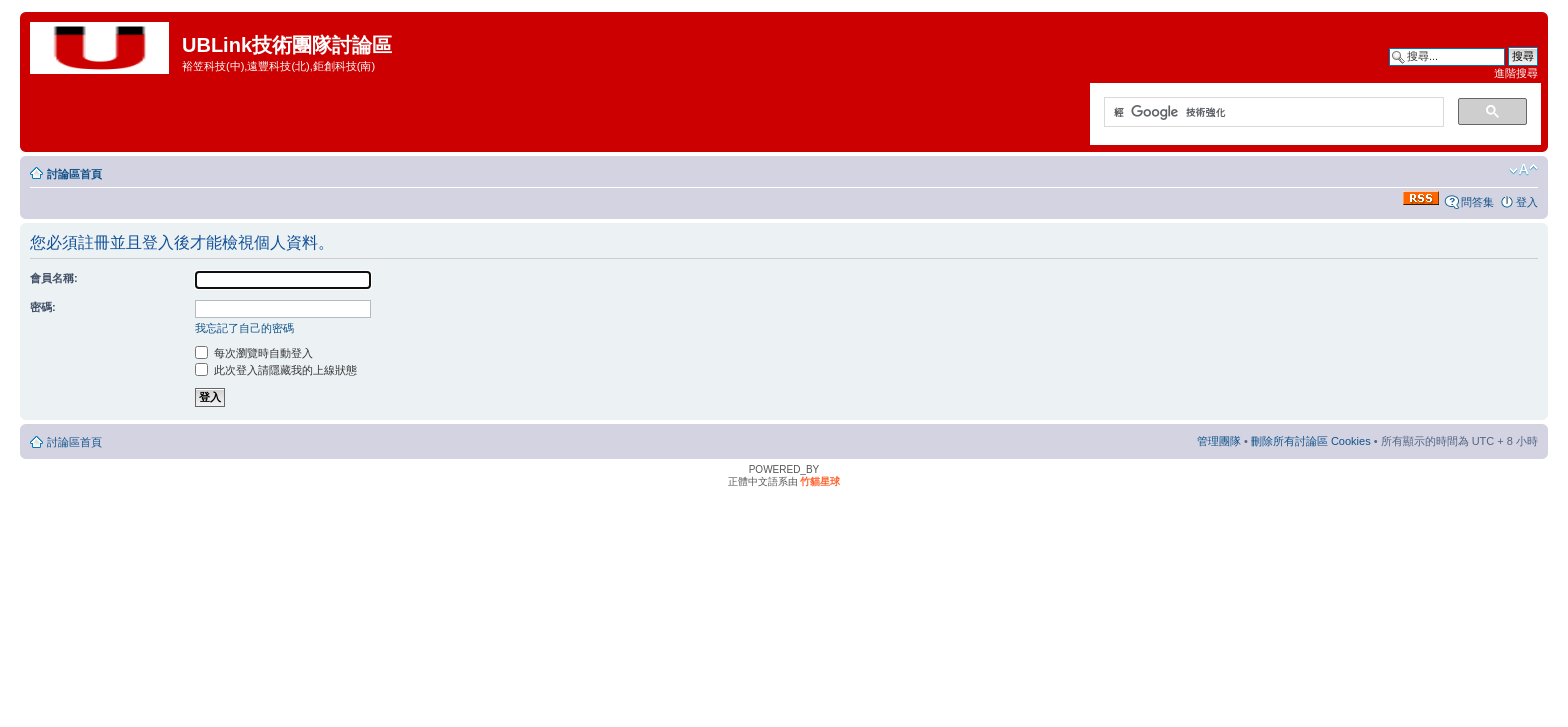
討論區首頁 (74, 174)
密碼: (43, 307)
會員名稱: (54, 278)
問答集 (1477, 202)
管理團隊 (1219, 441)
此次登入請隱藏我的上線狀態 (276, 370)
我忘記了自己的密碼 (244, 328)
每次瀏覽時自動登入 (254, 353)
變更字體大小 (1523, 170)
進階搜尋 (1516, 73)
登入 (1527, 202)
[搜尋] (1272, 113)
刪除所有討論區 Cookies (1311, 441)
